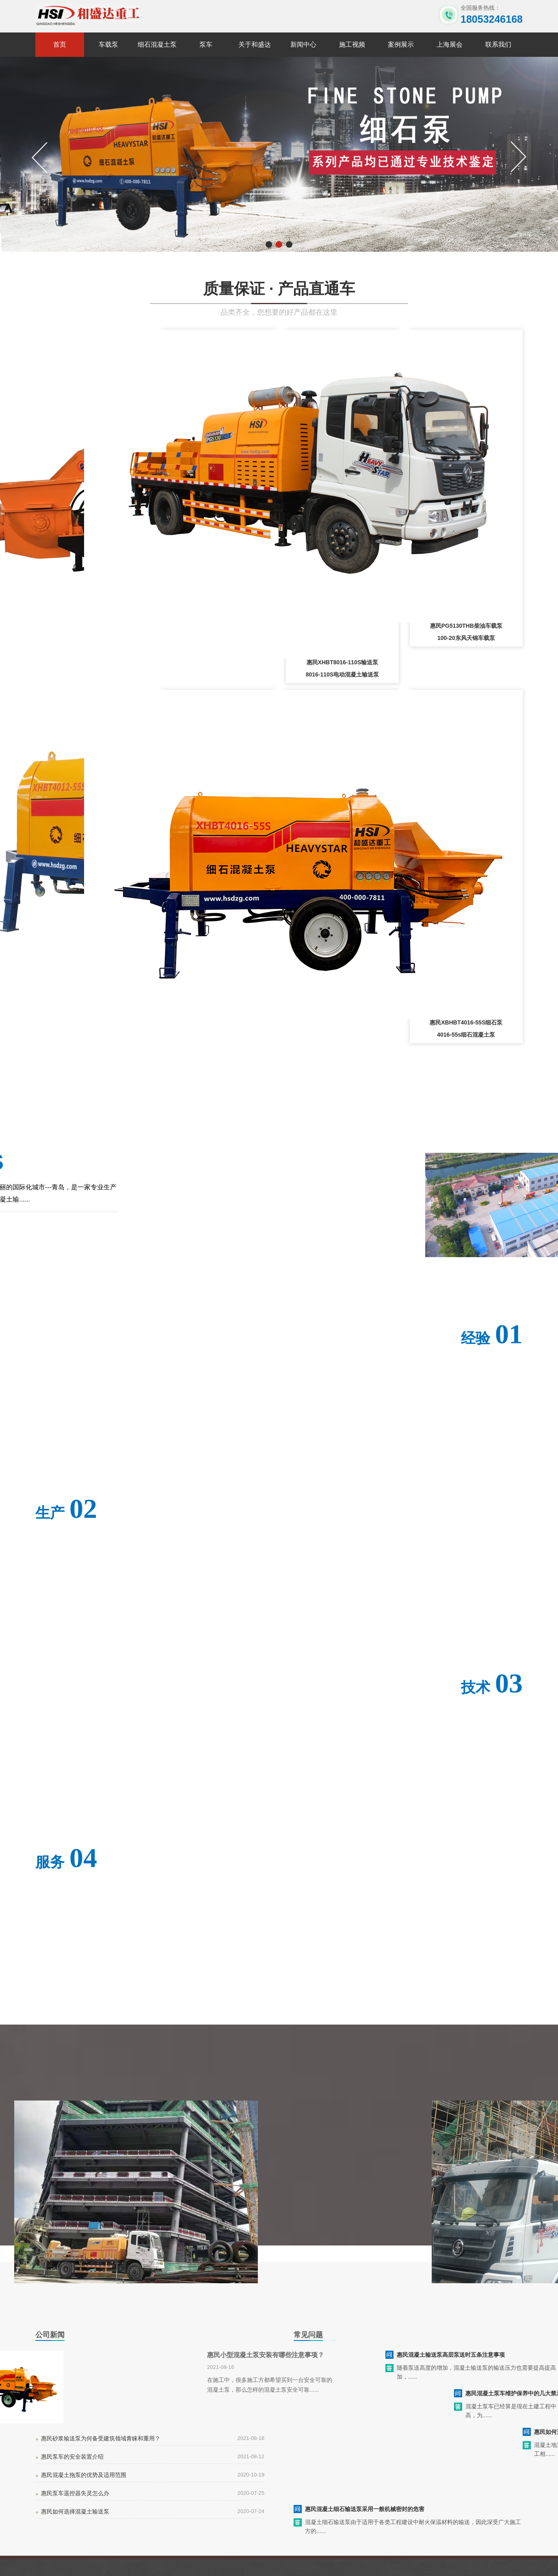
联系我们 (498, 44)
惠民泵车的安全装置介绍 (72, 2456)
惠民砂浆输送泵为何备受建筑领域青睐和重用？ (100, 2438)
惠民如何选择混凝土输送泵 (75, 2511)
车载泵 (108, 44)
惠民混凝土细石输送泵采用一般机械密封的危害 (364, 2509)
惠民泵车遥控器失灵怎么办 (75, 2493)
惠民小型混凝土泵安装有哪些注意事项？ (265, 2354)
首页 (59, 44)
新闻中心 (303, 44)
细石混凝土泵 (157, 44)
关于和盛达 (254, 44)
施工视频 (352, 44)
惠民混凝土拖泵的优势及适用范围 (83, 2475)
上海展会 (450, 44)
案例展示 (401, 44)
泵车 (205, 44)
